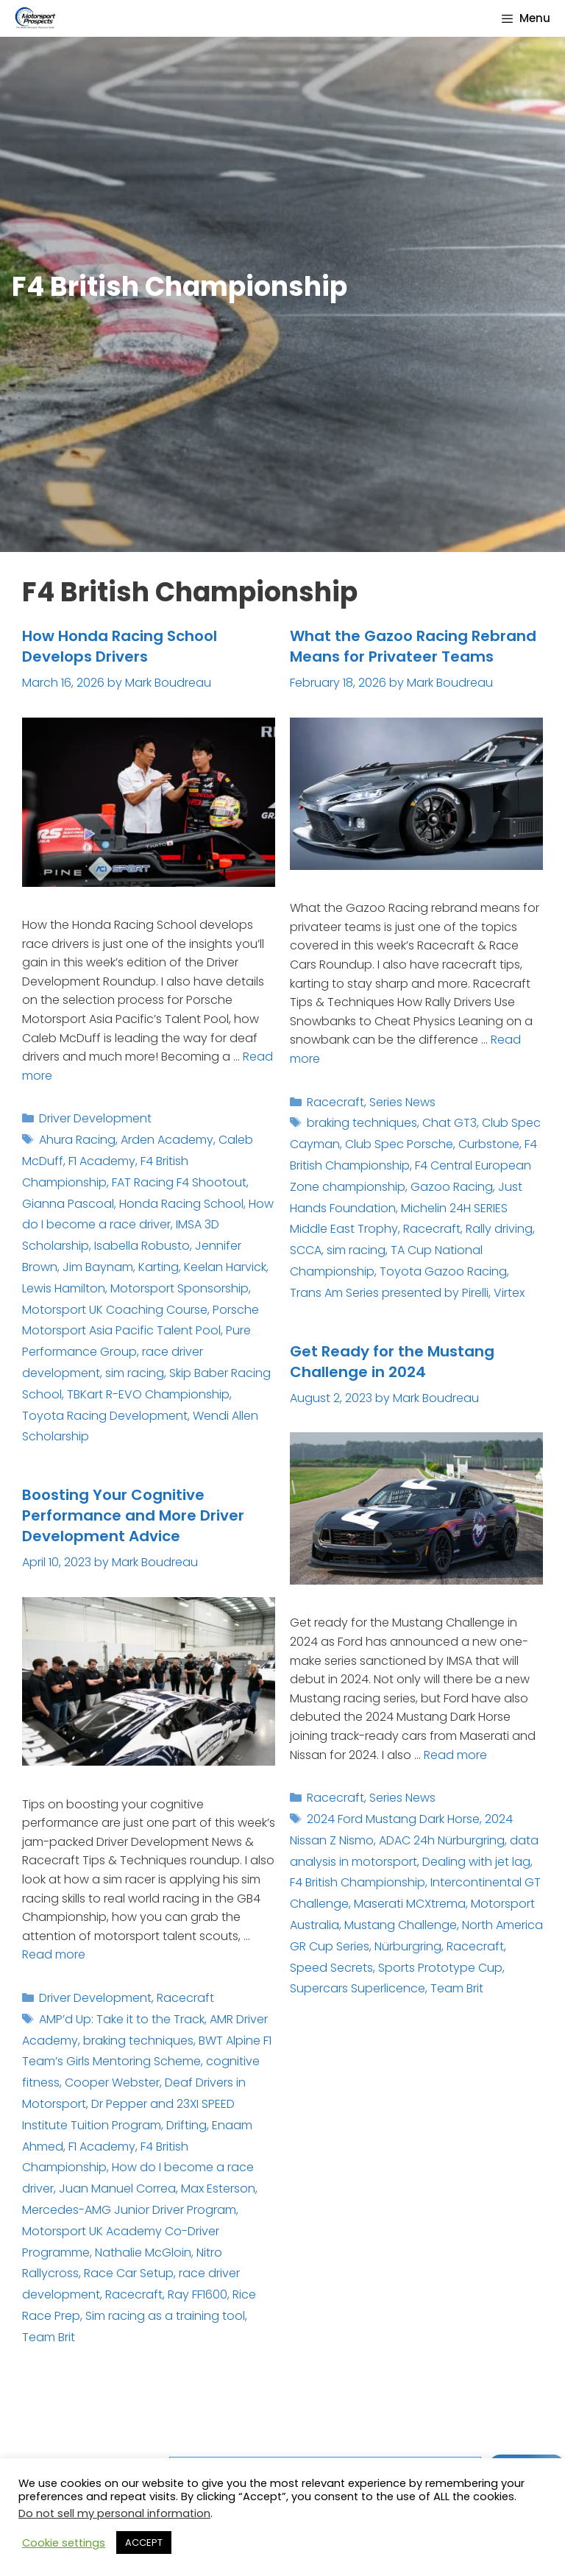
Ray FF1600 (197, 2294)
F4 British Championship (357, 1882)
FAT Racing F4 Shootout (179, 1182)
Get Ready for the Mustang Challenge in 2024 (392, 1361)
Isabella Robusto (142, 1245)
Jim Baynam (98, 1267)
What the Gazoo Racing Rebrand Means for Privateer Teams (413, 646)
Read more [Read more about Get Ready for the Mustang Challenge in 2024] (455, 1755)
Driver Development (95, 1118)
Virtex (509, 1292)
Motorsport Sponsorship (179, 1288)
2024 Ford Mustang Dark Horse (393, 1819)
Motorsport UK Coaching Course (114, 1309)
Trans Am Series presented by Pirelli (389, 1292)
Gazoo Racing (452, 1186)
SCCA (305, 1250)
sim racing (134, 1373)
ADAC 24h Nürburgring (442, 1840)
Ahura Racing (77, 1139)
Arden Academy (167, 1139)
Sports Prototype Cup (440, 1967)
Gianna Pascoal (68, 1203)
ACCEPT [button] (144, 2543)
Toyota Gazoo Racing (443, 1271)
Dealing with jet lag (476, 1861)
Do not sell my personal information (114, 2513)
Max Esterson (218, 2188)
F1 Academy (101, 1161)
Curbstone (488, 1144)
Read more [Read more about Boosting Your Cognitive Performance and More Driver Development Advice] (53, 1954)
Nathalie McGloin (143, 2252)
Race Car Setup (129, 2273)
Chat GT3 (449, 1122)
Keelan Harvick (225, 1267)
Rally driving (499, 1228)
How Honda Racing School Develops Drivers (119, 646)
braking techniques (362, 1122)
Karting (158, 1267)
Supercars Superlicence (357, 1988)
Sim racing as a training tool (165, 2315)
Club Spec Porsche (399, 1144)
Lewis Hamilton (63, 1288)
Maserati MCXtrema (410, 1903)
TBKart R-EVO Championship (148, 1394)
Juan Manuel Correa (117, 2188)
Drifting (186, 2125)
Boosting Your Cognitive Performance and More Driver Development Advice (133, 1515)
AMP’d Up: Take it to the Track (122, 2019)
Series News (402, 1102)
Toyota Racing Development (105, 1415)
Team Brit (456, 1988)
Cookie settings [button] (63, 2543)
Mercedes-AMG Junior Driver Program (129, 2209)
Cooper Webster (112, 2082)
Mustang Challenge (400, 1925)
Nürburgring (407, 1946)
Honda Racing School (181, 1203)
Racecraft (335, 1102)
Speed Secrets (331, 1967)
